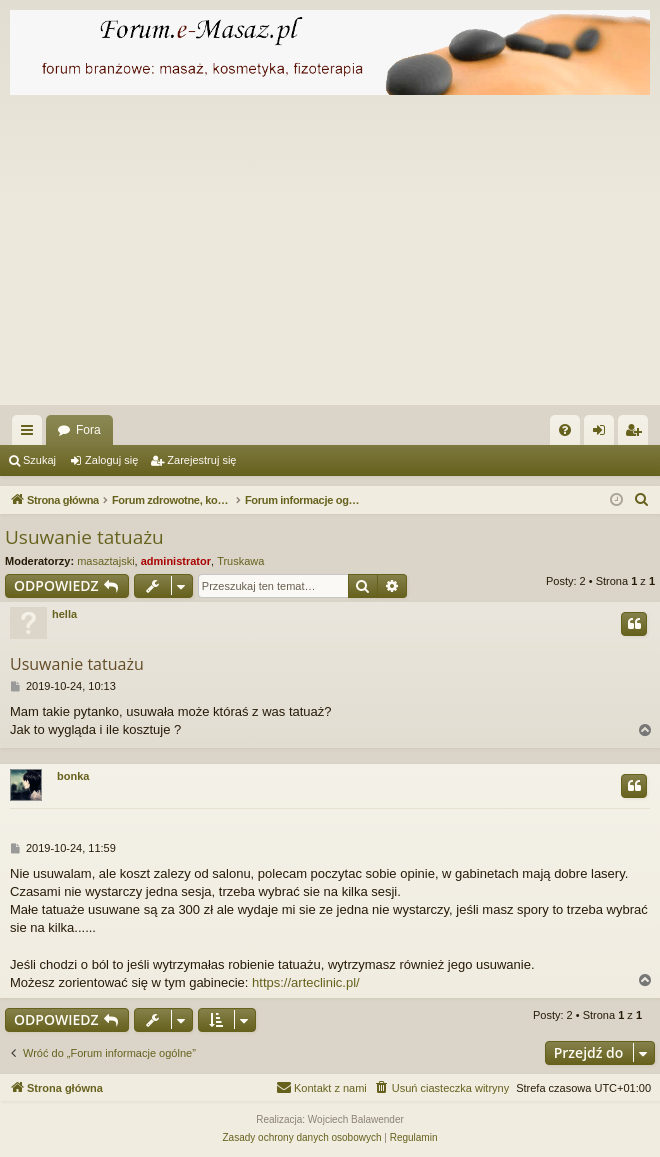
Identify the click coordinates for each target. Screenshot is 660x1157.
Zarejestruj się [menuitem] (637, 434)
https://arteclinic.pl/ (306, 982)
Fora (88, 430)
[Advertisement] (330, 255)
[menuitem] (565, 430)
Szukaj (39, 460)
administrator (176, 561)
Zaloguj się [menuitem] (603, 434)
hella (64, 614)
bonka (73, 776)
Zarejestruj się (201, 460)
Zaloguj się (111, 460)
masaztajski (105, 561)
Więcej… (31, 434)
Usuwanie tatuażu (84, 537)
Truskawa (240, 561)
